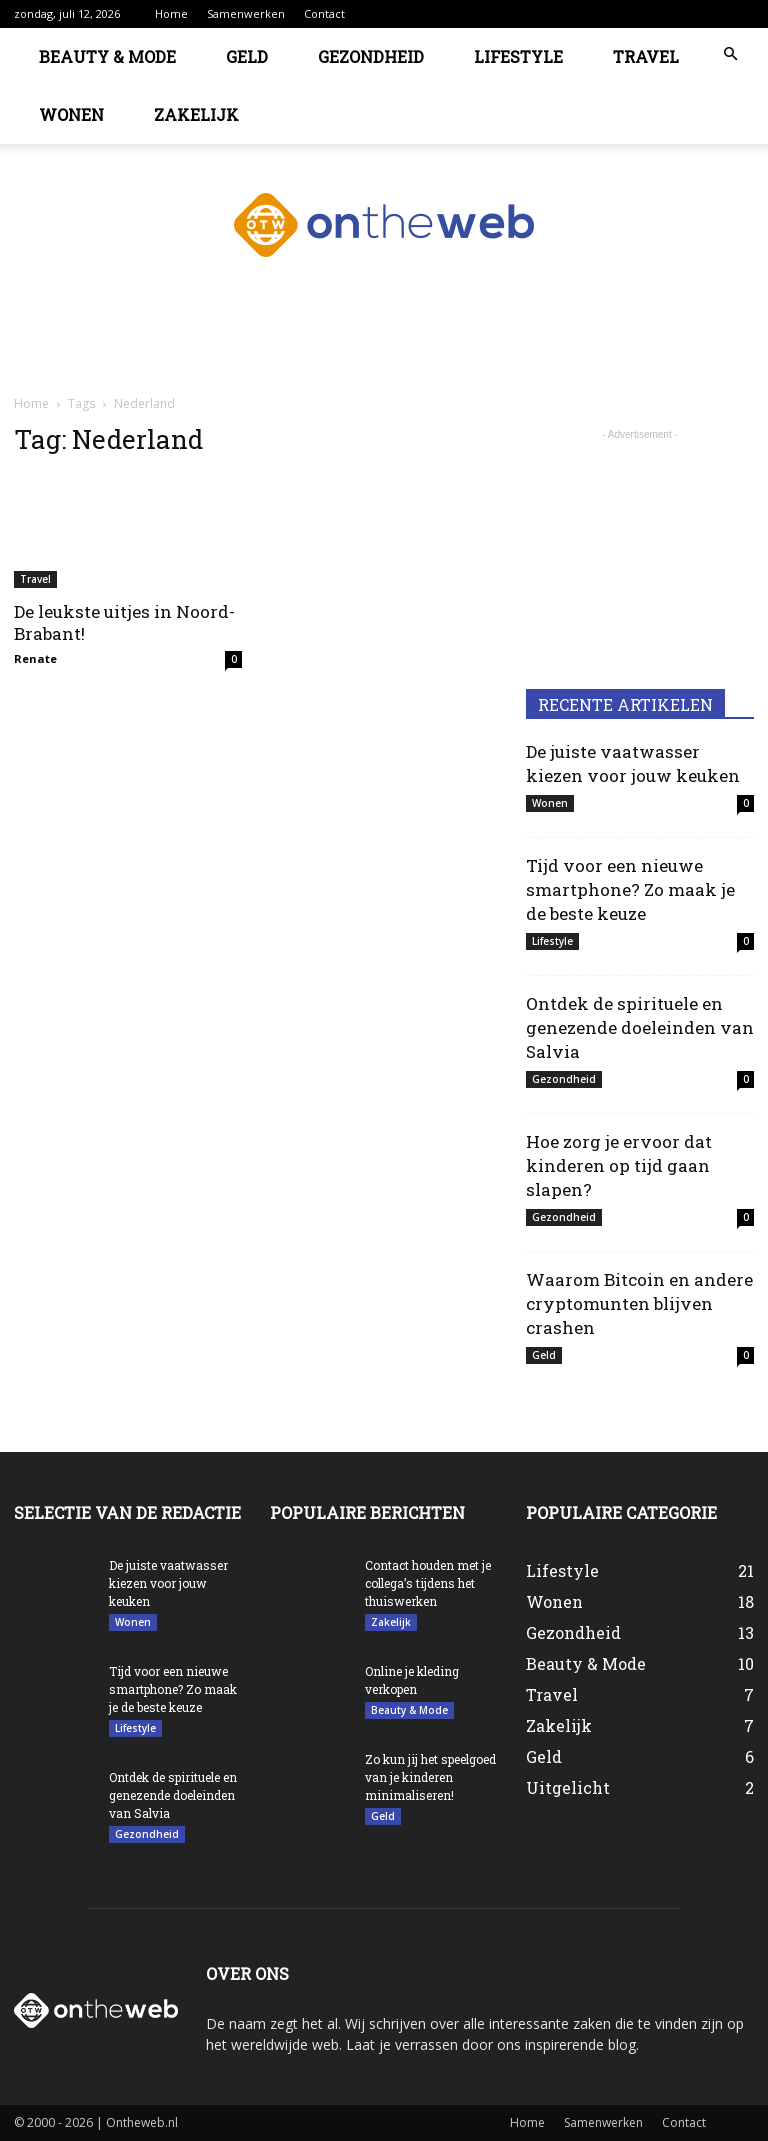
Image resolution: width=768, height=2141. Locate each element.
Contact (324, 13)
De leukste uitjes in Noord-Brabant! (124, 622)
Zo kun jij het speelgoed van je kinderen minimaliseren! (430, 1777)
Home (171, 13)
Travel (646, 56)
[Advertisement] (384, 348)
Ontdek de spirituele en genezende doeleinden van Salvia (640, 1027)
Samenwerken (246, 13)
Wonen (71, 114)
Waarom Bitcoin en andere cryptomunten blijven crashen (639, 1303)
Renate (35, 658)
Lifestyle (518, 56)
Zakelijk (196, 114)
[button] (730, 54)
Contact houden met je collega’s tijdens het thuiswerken (428, 1583)
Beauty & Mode (107, 56)
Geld (247, 56)
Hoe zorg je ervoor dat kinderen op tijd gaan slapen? (619, 1165)
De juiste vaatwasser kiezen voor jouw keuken (633, 763)
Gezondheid (371, 56)
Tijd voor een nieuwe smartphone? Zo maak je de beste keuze (630, 889)
